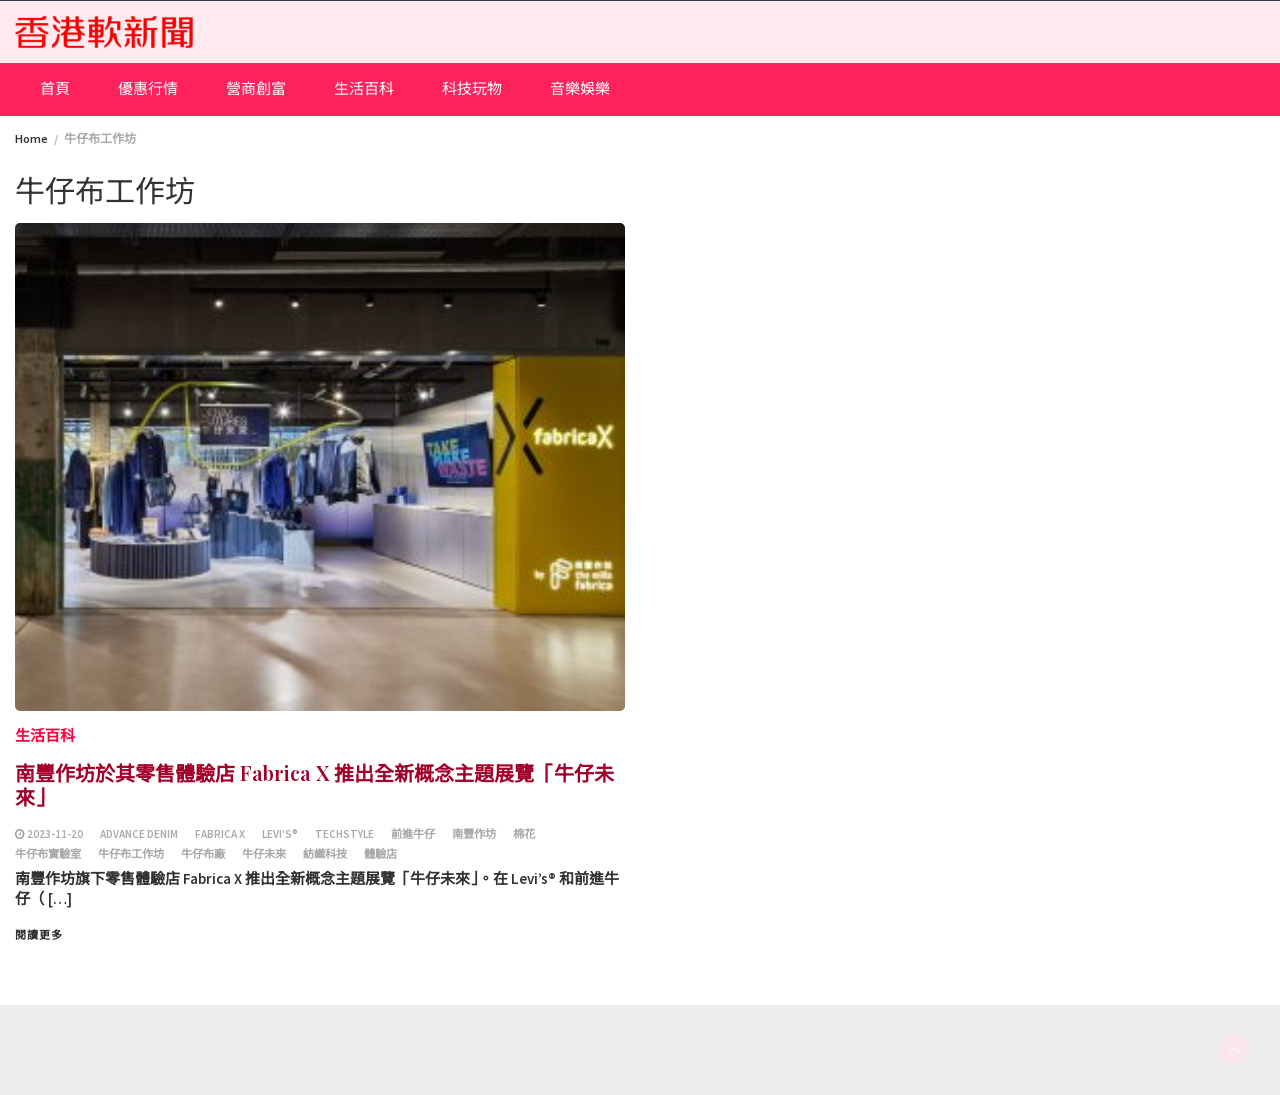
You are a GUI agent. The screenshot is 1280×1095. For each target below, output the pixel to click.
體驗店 (380, 854)
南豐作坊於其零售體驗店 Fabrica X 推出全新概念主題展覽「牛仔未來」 (314, 784)
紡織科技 (325, 854)
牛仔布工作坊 (131, 854)
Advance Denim (139, 834)
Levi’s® (280, 834)
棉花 (524, 834)
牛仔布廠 (203, 854)
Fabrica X (220, 834)
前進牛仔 (413, 834)
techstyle (344, 834)
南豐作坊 (474, 834)
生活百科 (364, 88)
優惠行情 (148, 88)
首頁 (55, 88)
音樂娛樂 (580, 88)
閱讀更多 (39, 935)
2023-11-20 (55, 834)
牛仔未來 (264, 854)
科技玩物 (472, 88)
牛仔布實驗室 (48, 854)
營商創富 (256, 88)
